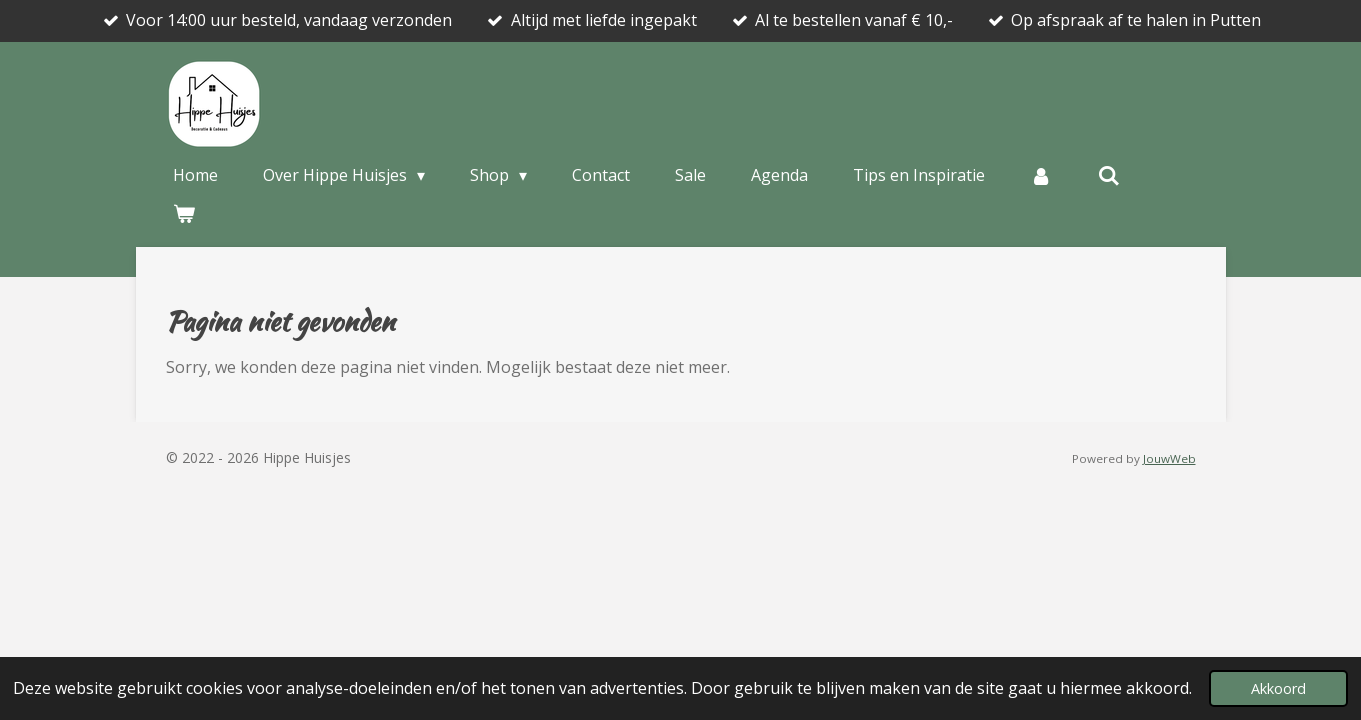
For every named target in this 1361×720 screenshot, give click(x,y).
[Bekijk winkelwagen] (184, 213)
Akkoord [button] (1278, 688)
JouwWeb (1169, 458)
